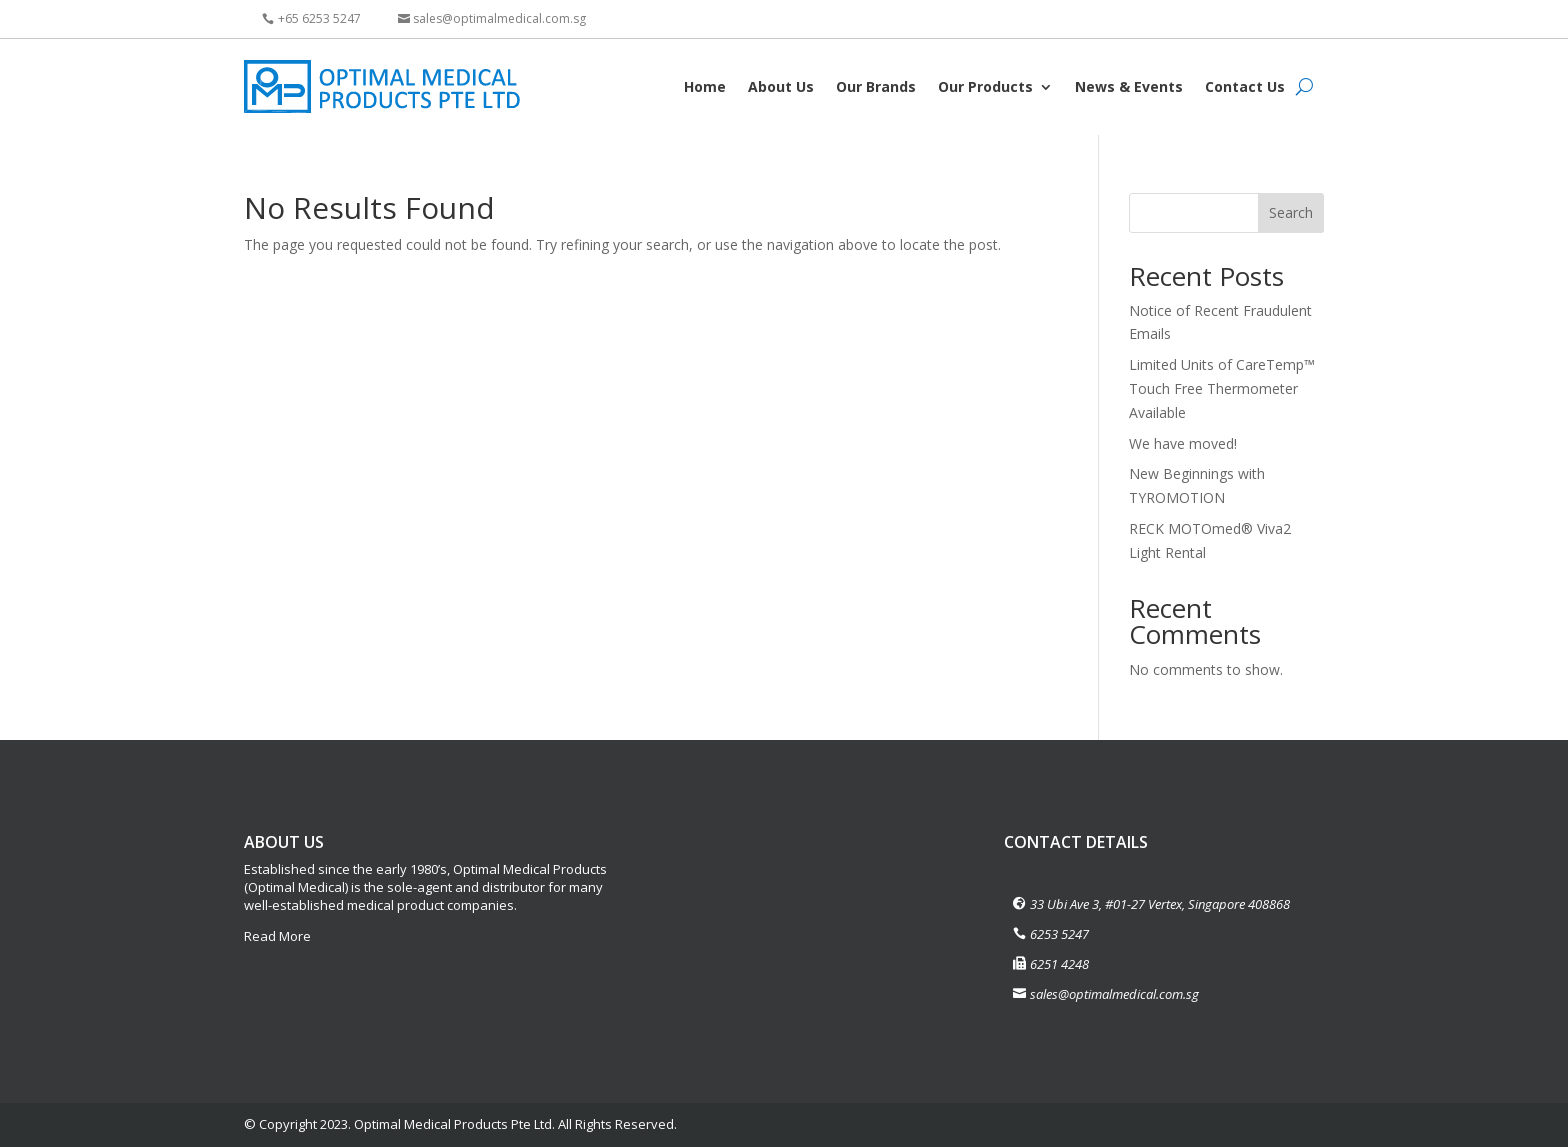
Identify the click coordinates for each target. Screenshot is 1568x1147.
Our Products (985, 86)
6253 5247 (1059, 934)
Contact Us (1245, 86)
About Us (781, 86)
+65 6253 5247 (319, 18)
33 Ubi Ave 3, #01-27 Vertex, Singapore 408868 (1160, 904)
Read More (277, 936)
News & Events (1129, 86)
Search (1291, 212)
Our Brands (876, 86)
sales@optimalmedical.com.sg (499, 18)
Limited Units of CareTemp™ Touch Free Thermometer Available (1222, 388)
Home (705, 86)
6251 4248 (1059, 964)
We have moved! (1183, 443)
